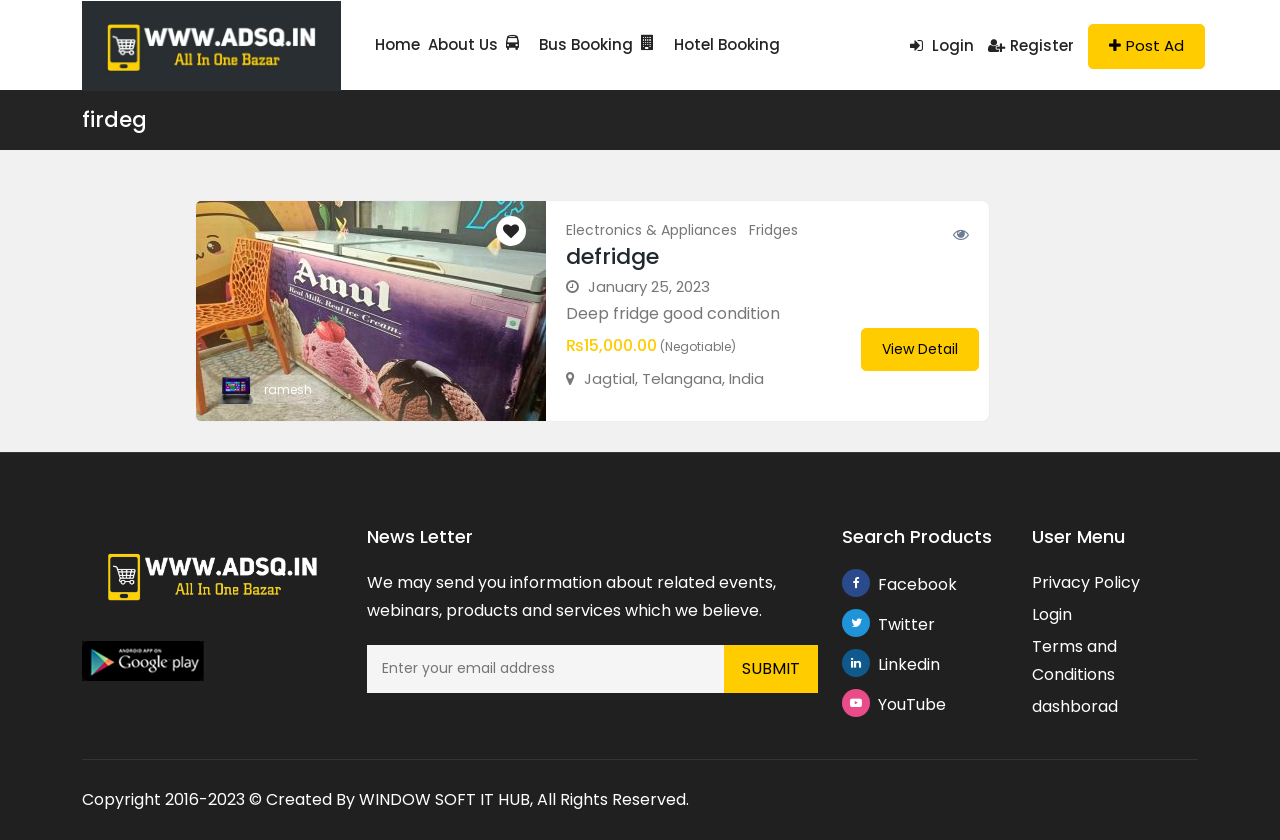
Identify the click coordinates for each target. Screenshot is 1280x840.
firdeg (114, 119)
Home (397, 44)
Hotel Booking (710, 44)
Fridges (773, 230)
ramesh (288, 389)
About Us (463, 44)
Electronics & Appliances (651, 230)
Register (1031, 45)
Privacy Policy (1086, 582)
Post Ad (1146, 45)
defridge (612, 256)
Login (942, 45)
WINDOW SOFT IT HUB (444, 799)
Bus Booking (569, 44)
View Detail (920, 349)
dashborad (1075, 706)
